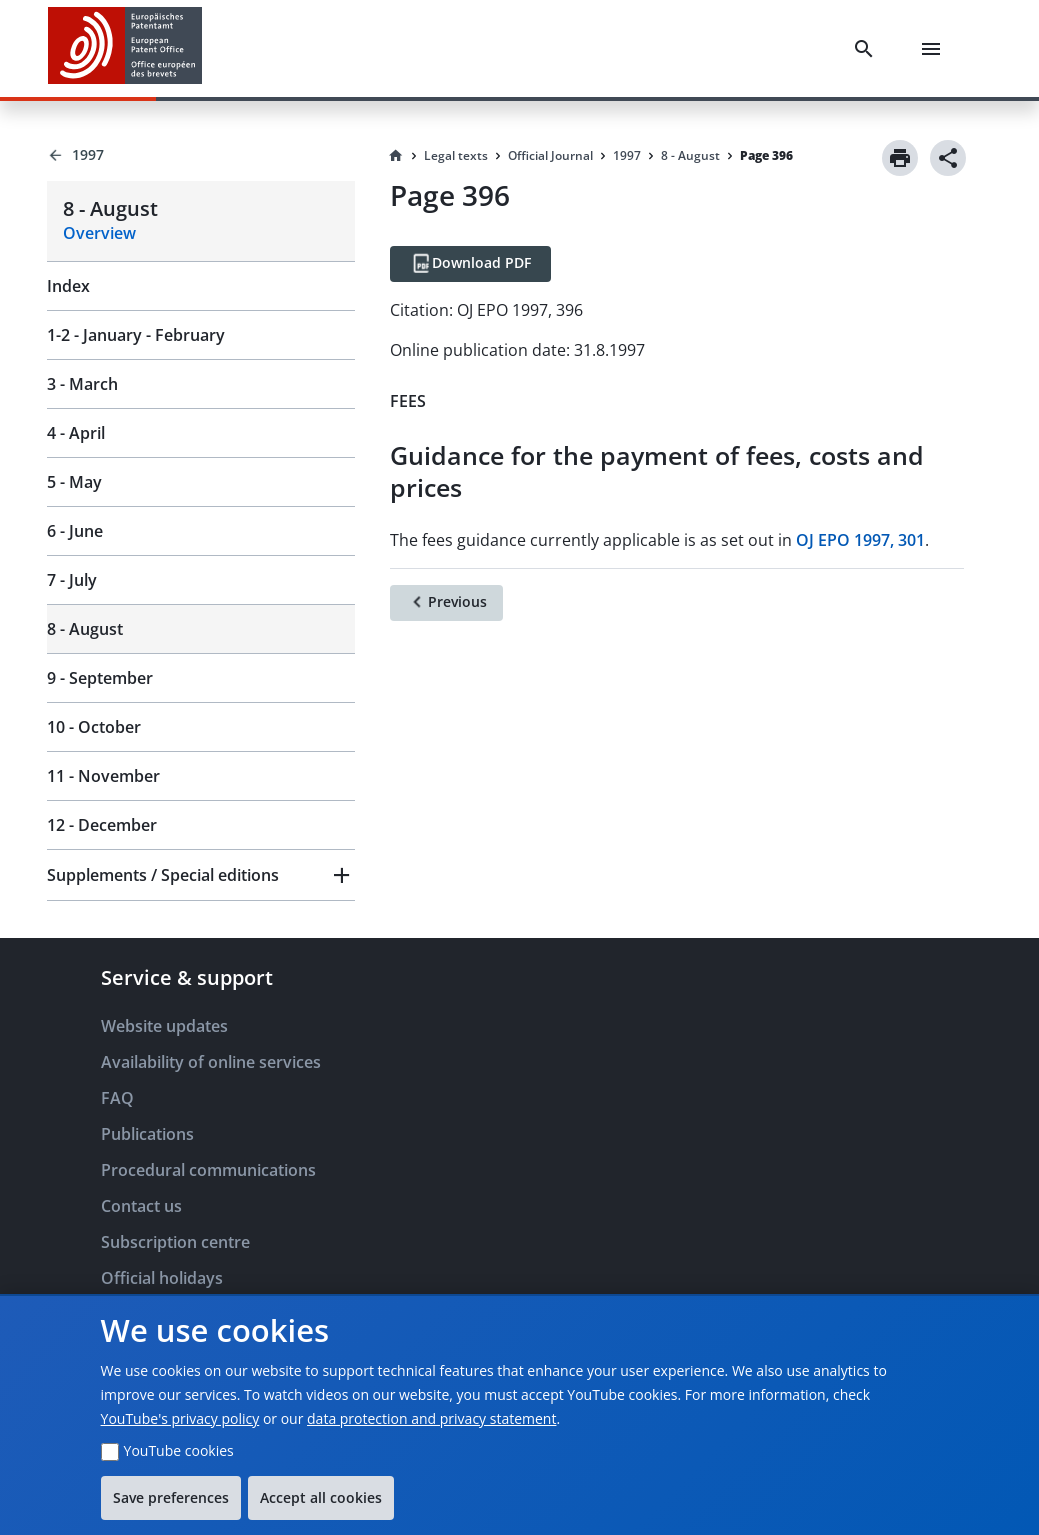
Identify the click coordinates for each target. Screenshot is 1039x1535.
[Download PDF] (470, 264)
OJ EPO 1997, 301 (860, 540)
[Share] (948, 158)
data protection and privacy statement (431, 1418)
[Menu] (935, 49)
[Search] (868, 49)
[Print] (900, 158)
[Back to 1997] (201, 155)
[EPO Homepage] (125, 48)
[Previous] (446, 603)
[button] (201, 875)
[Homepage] (396, 156)
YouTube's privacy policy (180, 1418)
